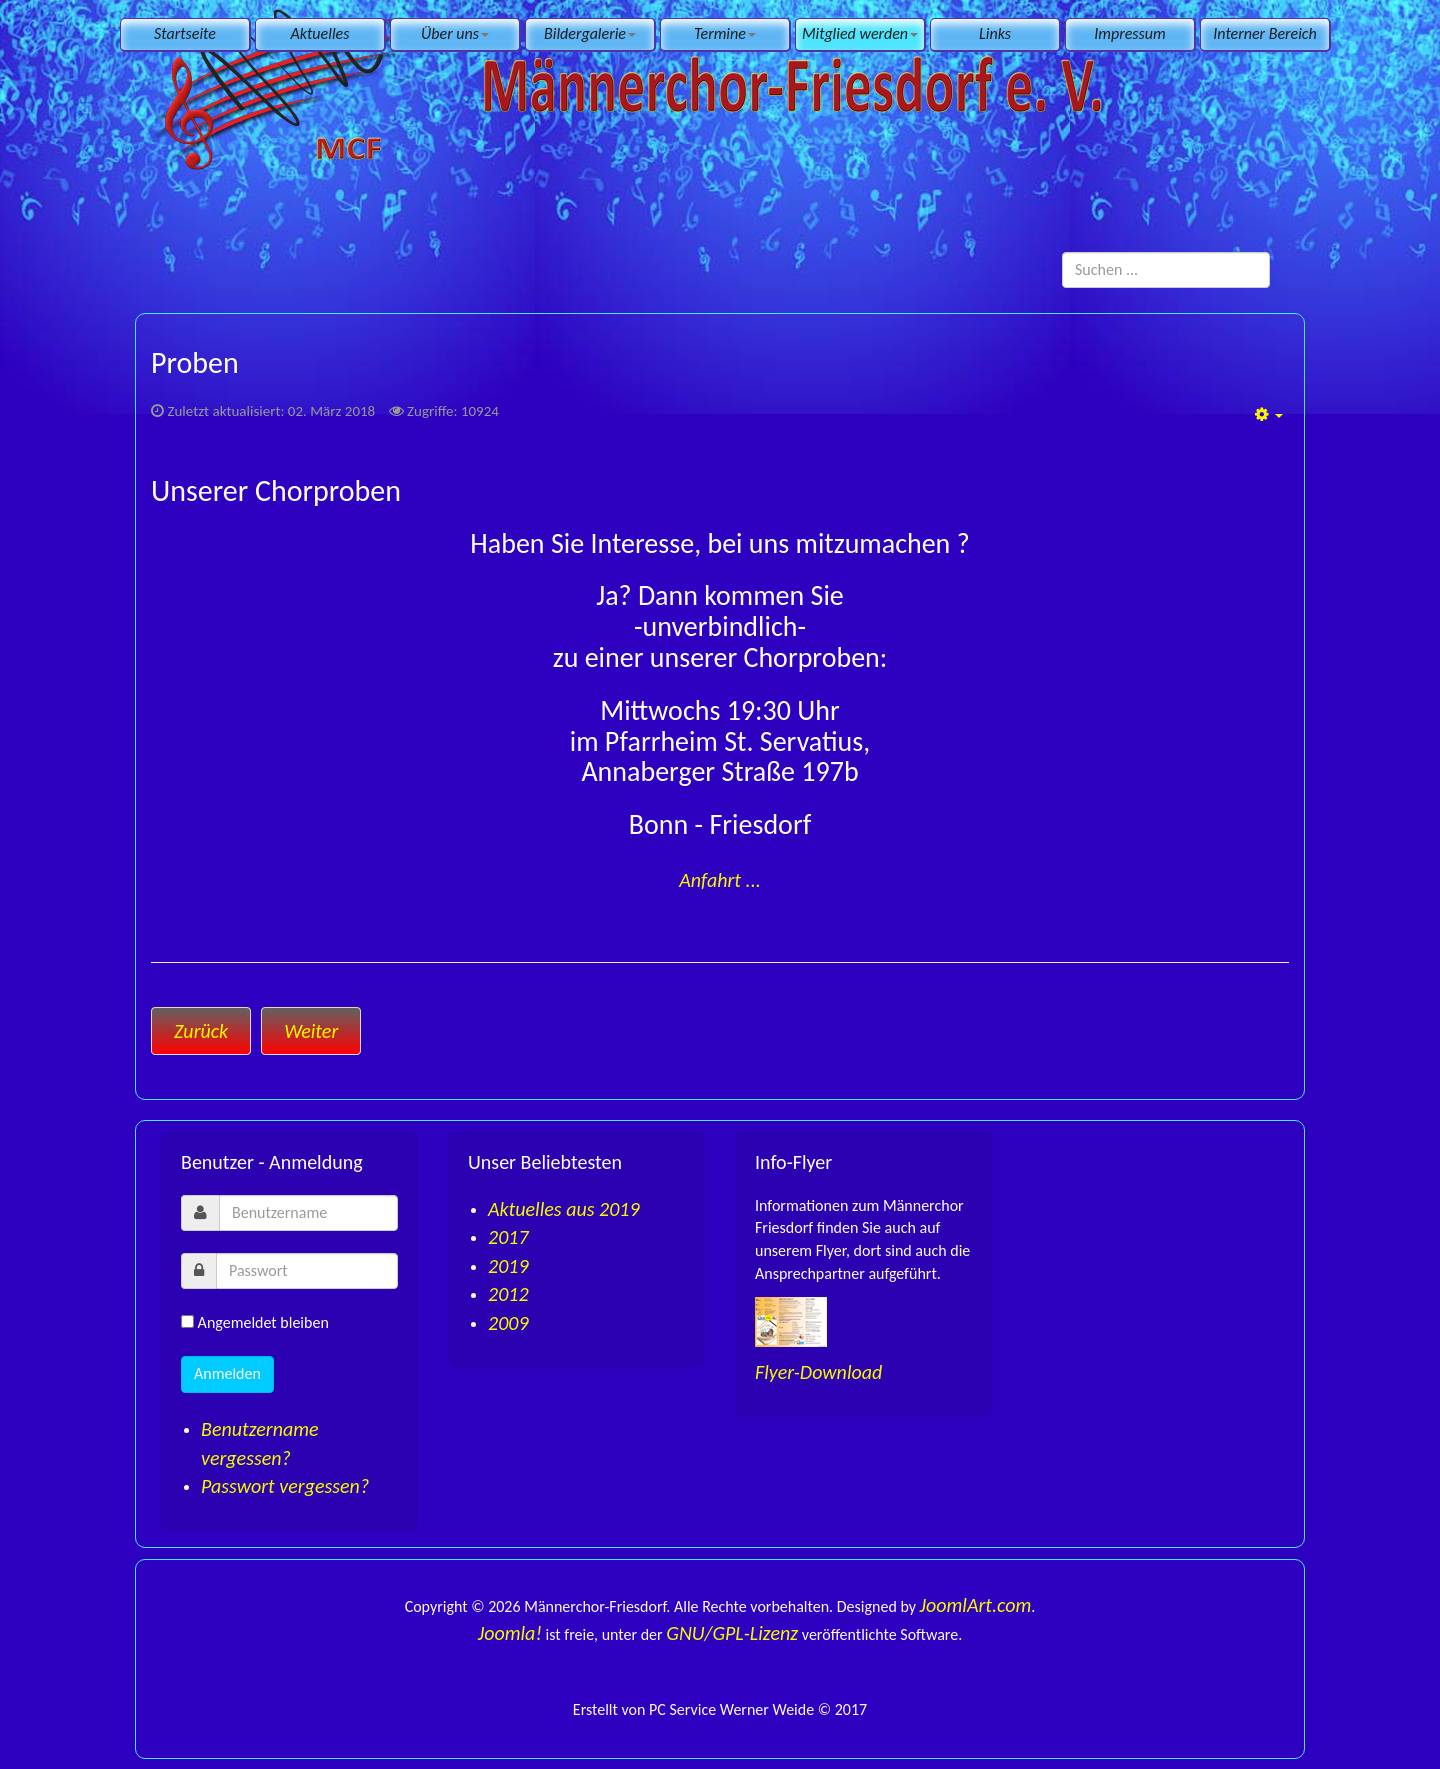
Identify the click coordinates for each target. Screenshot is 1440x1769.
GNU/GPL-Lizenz (732, 1633)
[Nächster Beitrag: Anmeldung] (311, 1031)
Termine (725, 33)
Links (995, 33)
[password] (307, 1271)
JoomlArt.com (976, 1605)
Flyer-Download (818, 1372)
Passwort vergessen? (285, 1486)
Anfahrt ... (720, 880)
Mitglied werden (860, 33)
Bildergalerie (590, 33)
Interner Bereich (1264, 33)
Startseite (185, 33)
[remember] (187, 1321)
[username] (308, 1213)
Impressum (1129, 33)
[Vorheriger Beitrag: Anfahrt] (201, 1031)
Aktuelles (320, 33)
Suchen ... (1062, 252)
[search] (1166, 270)
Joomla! (510, 1633)
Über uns (455, 33)
